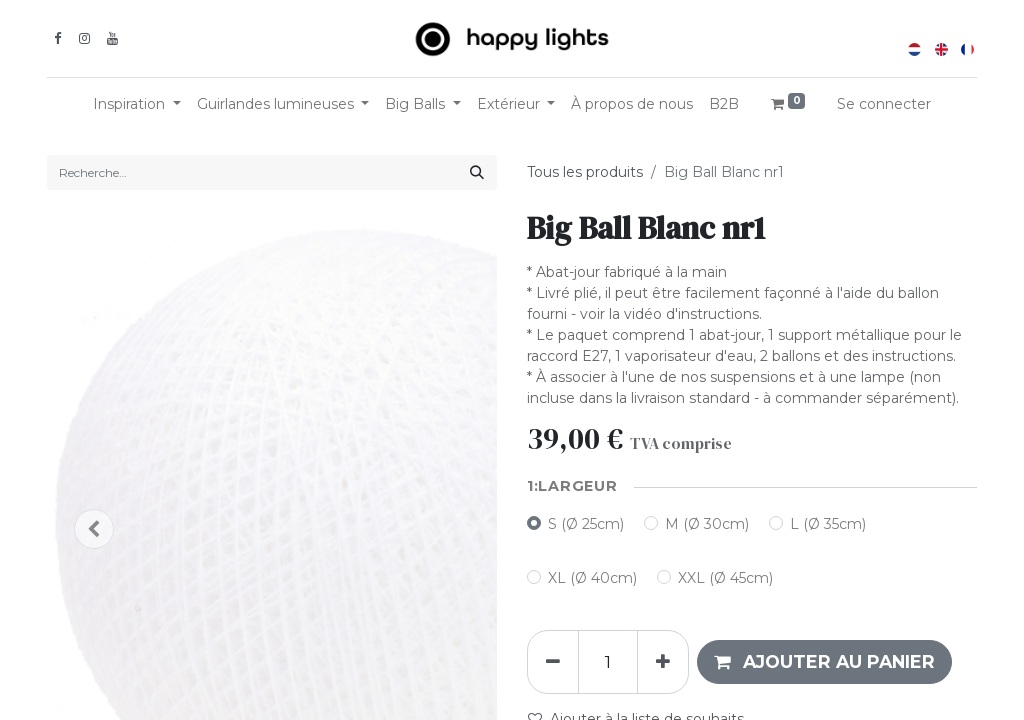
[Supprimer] (553, 662)
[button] (824, 662)
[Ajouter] (663, 662)
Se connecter (884, 104)
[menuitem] (632, 104)
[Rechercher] (477, 172)
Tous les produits (585, 172)
